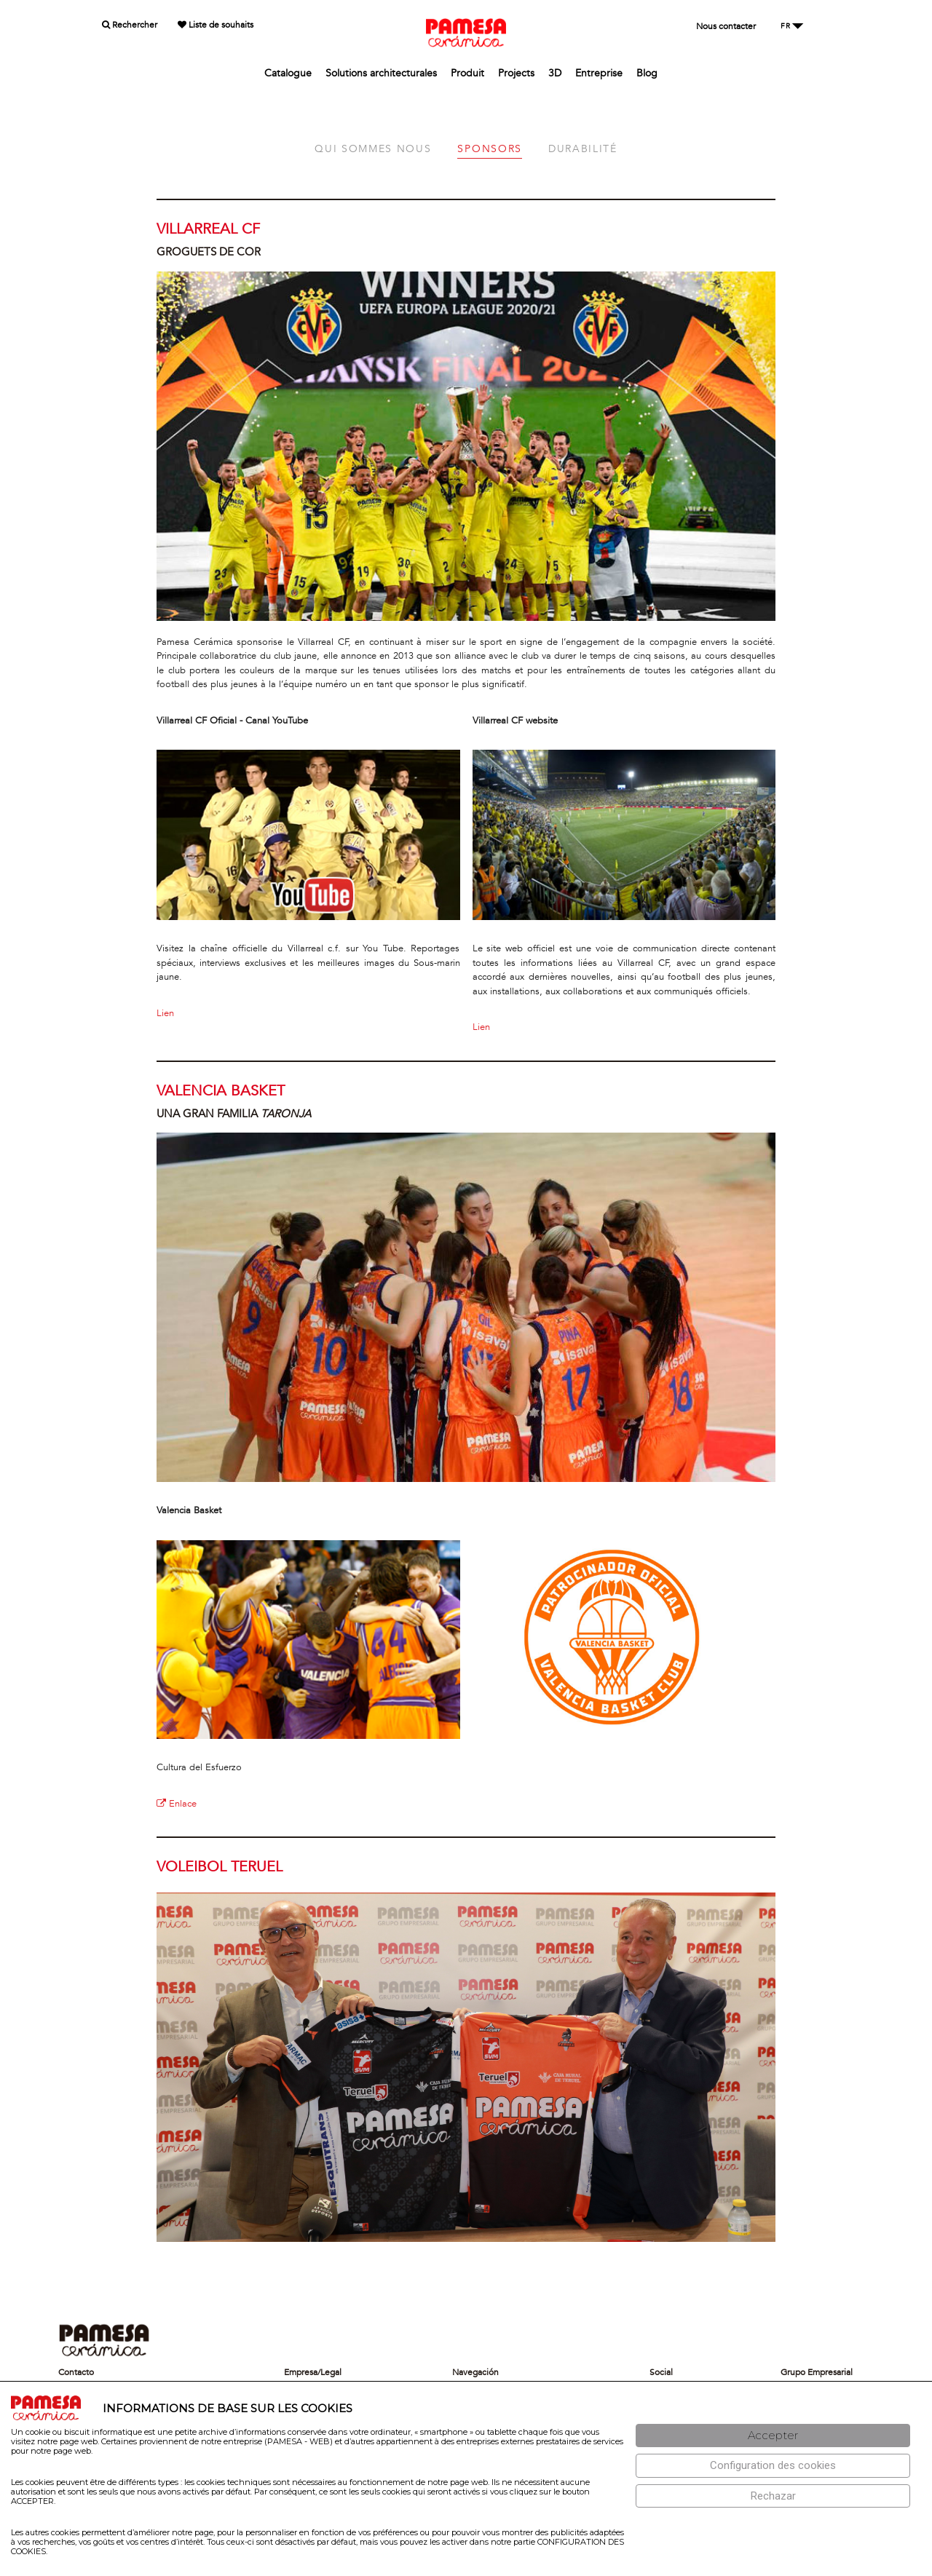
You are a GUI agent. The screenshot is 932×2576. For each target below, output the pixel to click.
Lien (165, 1013)
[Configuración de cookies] (773, 2466)
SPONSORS (489, 149)
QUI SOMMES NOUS (373, 149)
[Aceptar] (773, 2436)
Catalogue (288, 73)
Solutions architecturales (381, 73)
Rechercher (129, 25)
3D (554, 73)
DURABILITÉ (582, 149)
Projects (516, 73)
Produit (467, 73)
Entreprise (599, 73)
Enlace (177, 1803)
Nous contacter (726, 26)
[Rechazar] (773, 2496)
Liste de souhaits (215, 25)
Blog (646, 73)
